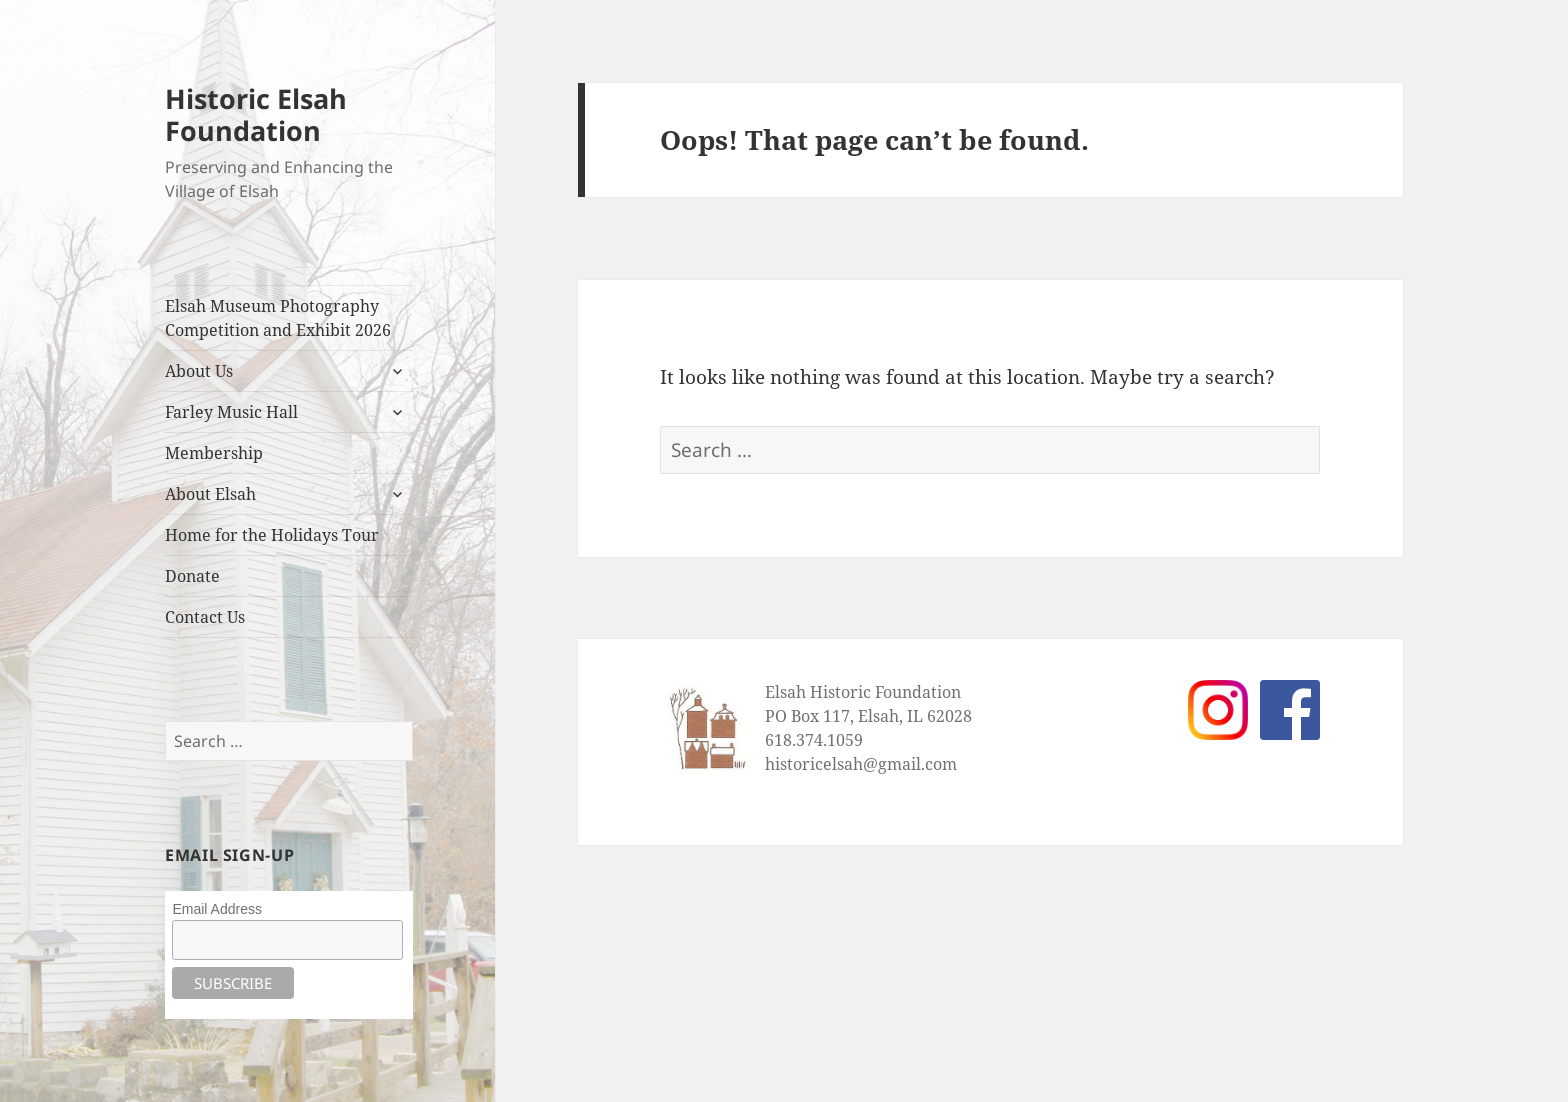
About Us (199, 371)
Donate (192, 576)
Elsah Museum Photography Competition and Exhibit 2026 (278, 318)
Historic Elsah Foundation (256, 114)
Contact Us (205, 617)
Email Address (216, 909)
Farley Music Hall (231, 412)
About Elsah (210, 494)
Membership (214, 453)
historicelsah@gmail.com (861, 764)
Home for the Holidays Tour (272, 535)
